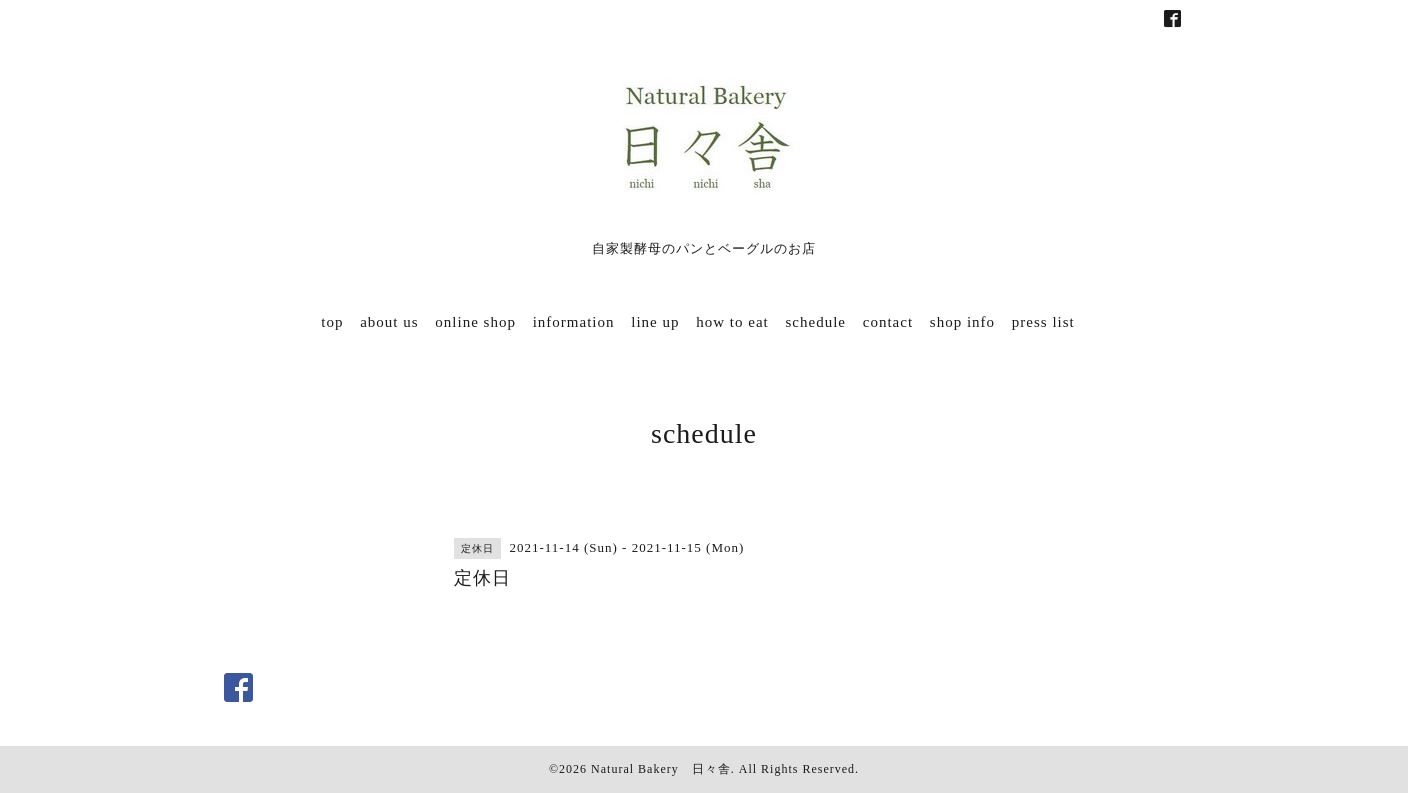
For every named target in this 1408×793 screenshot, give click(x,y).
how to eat (732, 322)
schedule (816, 322)
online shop (475, 322)
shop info (962, 322)
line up (655, 322)
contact (888, 322)
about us (389, 322)
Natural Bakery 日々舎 (661, 769)
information (574, 322)
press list (1043, 322)
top (332, 322)
